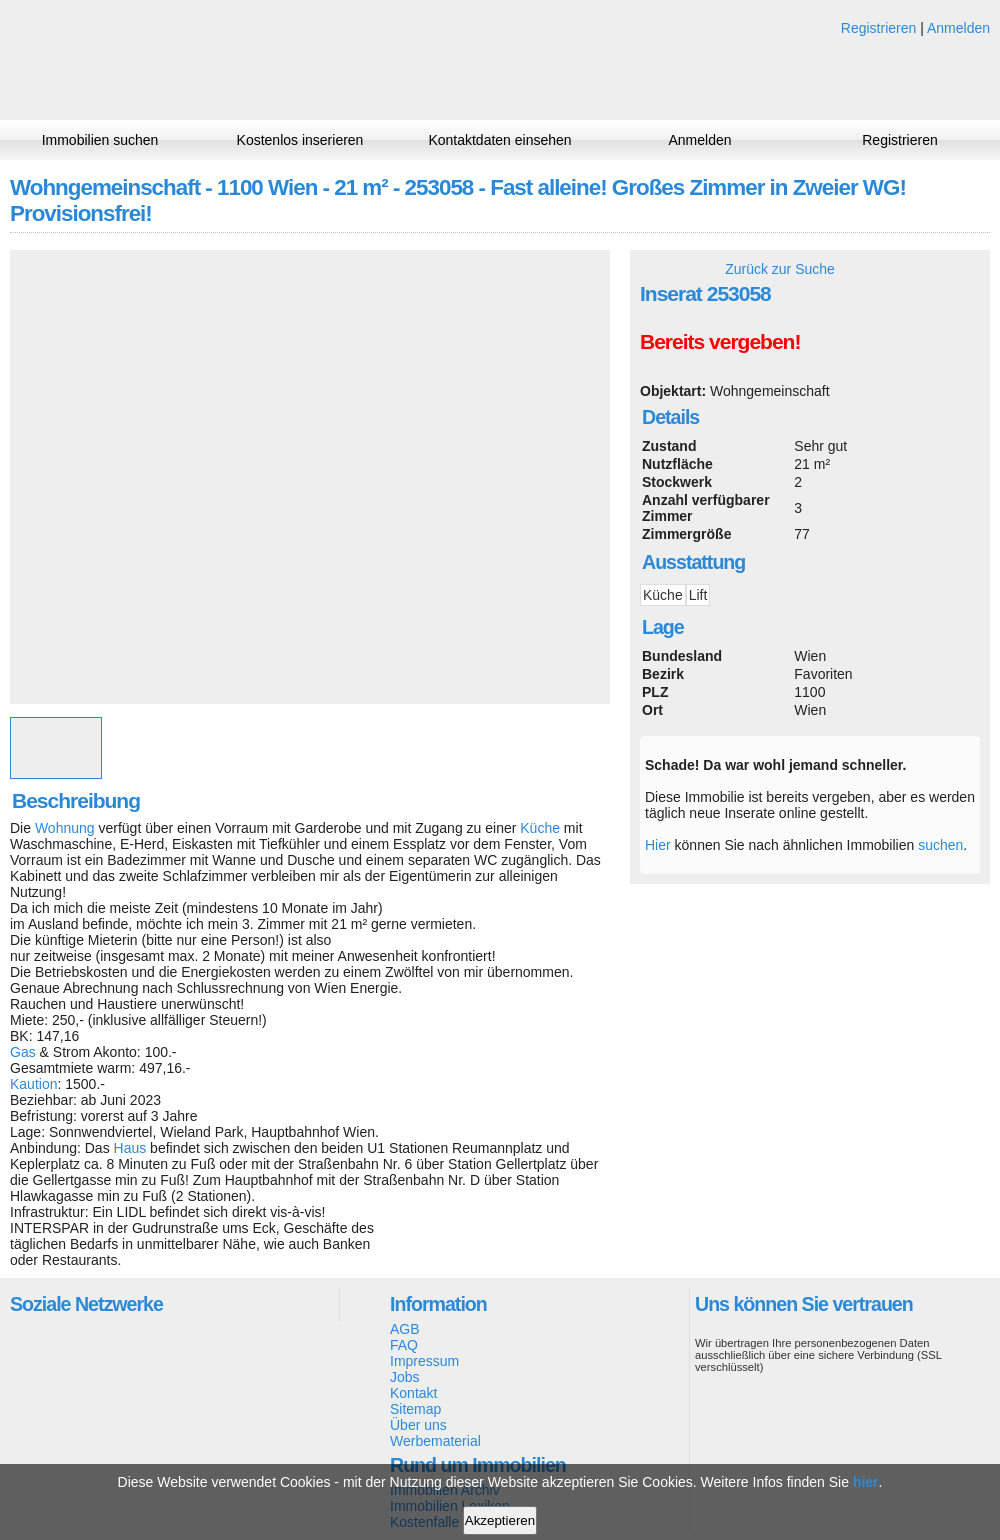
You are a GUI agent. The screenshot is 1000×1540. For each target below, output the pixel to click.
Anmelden (958, 28)
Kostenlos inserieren (300, 140)
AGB (405, 1329)
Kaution (33, 1084)
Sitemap (415, 1409)
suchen (940, 845)
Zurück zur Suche (780, 269)
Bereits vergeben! (720, 341)
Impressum (424, 1361)
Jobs (405, 1377)
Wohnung (65, 828)
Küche (540, 828)
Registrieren (878, 28)
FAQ (404, 1345)
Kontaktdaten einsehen (499, 140)
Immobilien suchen (100, 140)
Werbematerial (435, 1441)
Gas (23, 1052)
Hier (658, 845)
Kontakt (413, 1393)
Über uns (418, 1425)
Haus (130, 1148)
